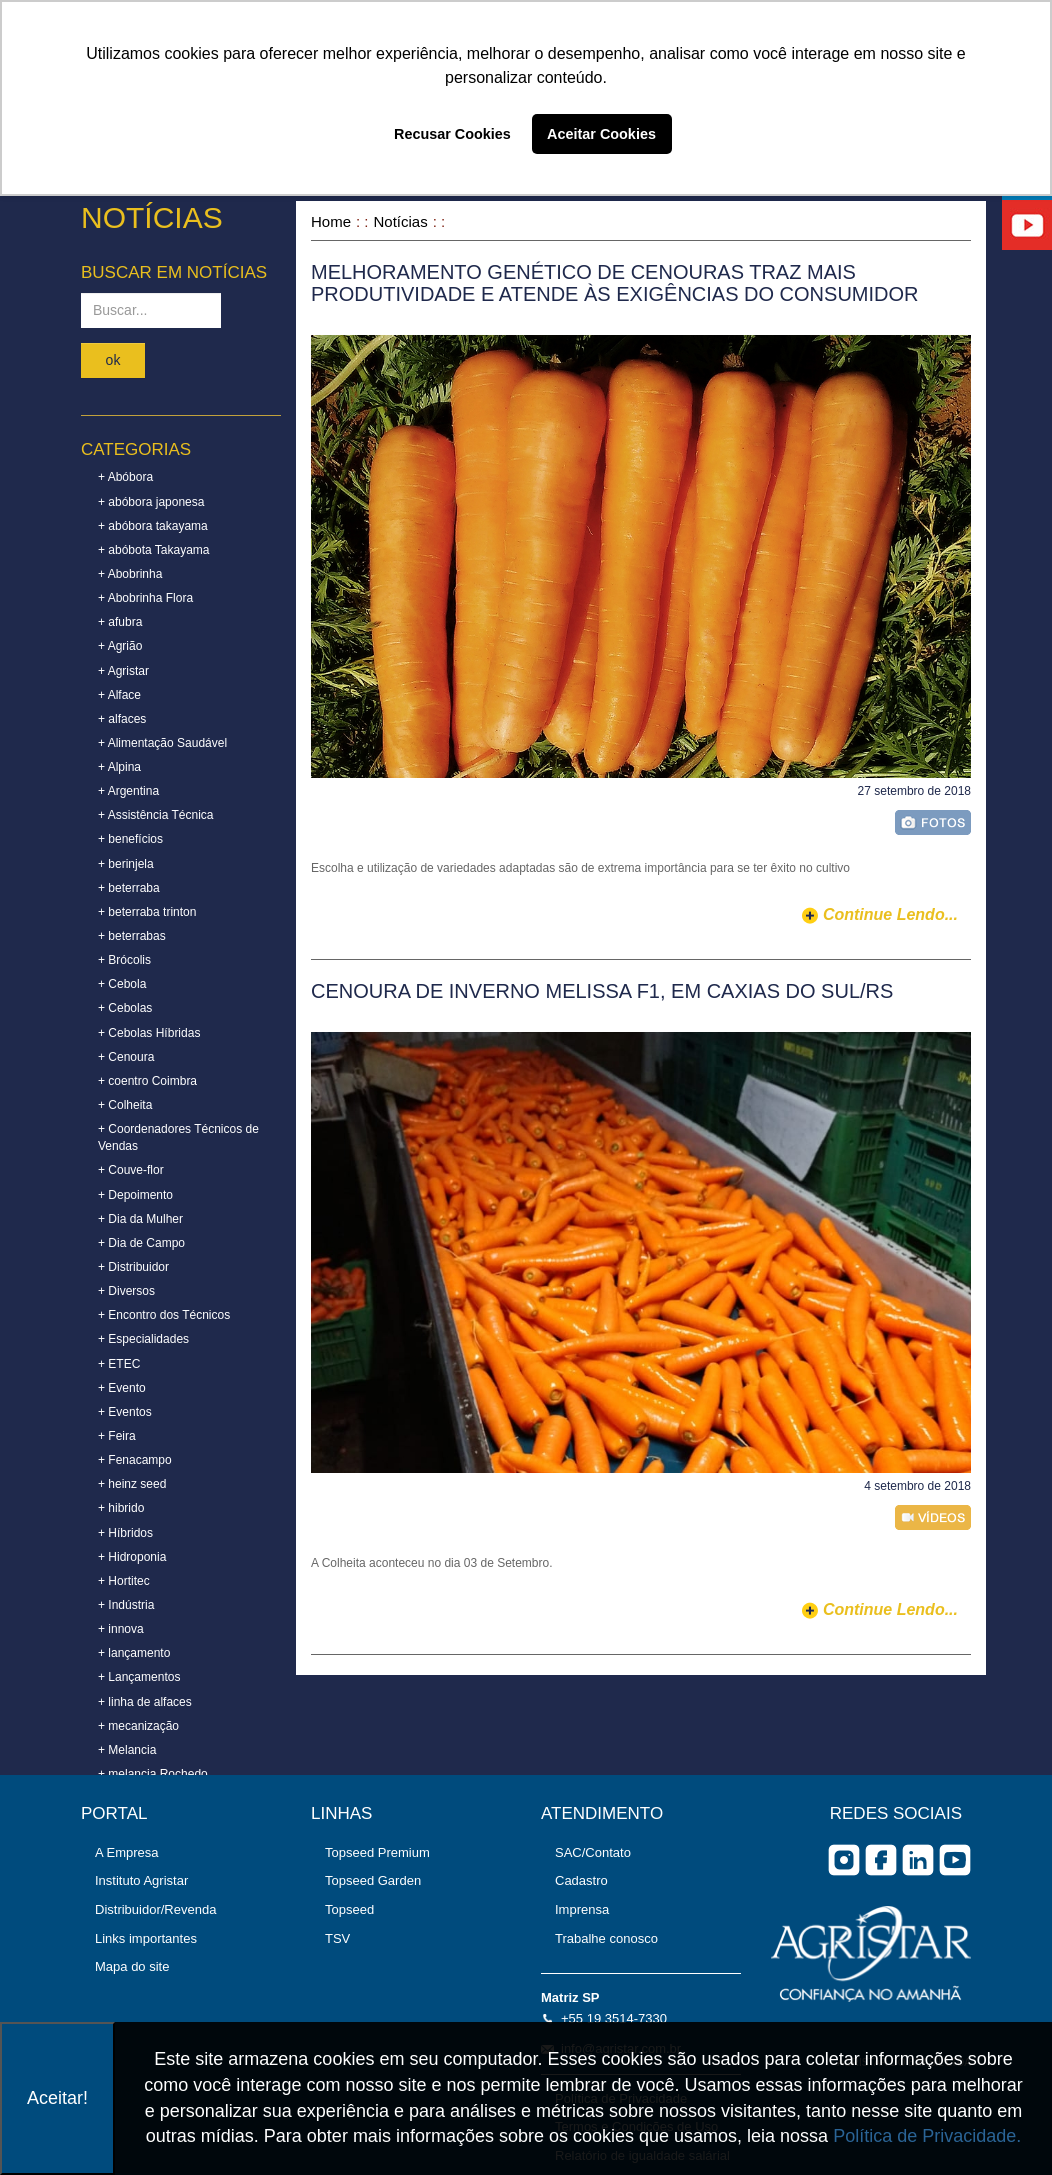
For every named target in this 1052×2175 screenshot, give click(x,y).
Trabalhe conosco (606, 1938)
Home (331, 221)
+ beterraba (129, 888)
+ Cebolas (125, 1008)
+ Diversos (126, 1291)
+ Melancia (127, 1750)
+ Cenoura (126, 1057)
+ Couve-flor (131, 1170)
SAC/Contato (593, 1852)
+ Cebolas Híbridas (149, 1033)
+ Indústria (126, 1605)
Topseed (349, 1909)
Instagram (844, 1860)
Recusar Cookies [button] (452, 134)
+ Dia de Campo (141, 1243)
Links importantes (146, 1938)
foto (933, 822)
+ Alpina (119, 767)
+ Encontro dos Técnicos (164, 1315)
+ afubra (120, 622)
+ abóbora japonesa (151, 502)
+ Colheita (125, 1105)
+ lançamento (134, 1653)
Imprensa (582, 1909)
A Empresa (127, 1852)
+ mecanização (138, 1726)
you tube (955, 1860)
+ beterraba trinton (147, 912)
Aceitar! (57, 2098)
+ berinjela (126, 864)
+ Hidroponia (132, 1557)
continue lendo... (890, 914)
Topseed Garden (373, 1880)
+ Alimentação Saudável (162, 743)
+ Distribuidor (133, 1267)
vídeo (933, 1517)
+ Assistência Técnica (156, 815)
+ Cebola (122, 984)
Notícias (401, 221)
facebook (881, 1860)
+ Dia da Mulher (140, 1219)
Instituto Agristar (141, 1880)
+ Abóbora (125, 477)
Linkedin (918, 1860)
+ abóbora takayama (153, 526)
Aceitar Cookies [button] (601, 134)
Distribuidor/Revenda (155, 1909)
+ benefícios (130, 839)
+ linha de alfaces (145, 1702)
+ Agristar (123, 671)
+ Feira (117, 1436)
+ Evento (122, 1388)
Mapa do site (132, 1966)
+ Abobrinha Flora (145, 598)
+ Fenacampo (135, 1460)
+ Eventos (125, 1412)
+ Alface (119, 695)
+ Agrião (120, 646)
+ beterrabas (132, 936)
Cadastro (581, 1880)
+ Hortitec (124, 1581)
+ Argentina (128, 791)
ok (113, 360)
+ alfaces (122, 719)
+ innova (121, 1629)
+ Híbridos (125, 1533)
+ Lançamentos (139, 1677)
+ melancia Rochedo (153, 1774)
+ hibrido (121, 1508)
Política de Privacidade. (927, 2136)
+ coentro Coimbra (147, 1081)
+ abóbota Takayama (154, 550)
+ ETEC (119, 1364)
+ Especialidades (143, 1339)
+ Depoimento (135, 1195)
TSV (337, 1938)
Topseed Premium (377, 1852)
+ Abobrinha (130, 574)
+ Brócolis (124, 960)
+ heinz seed (132, 1484)
